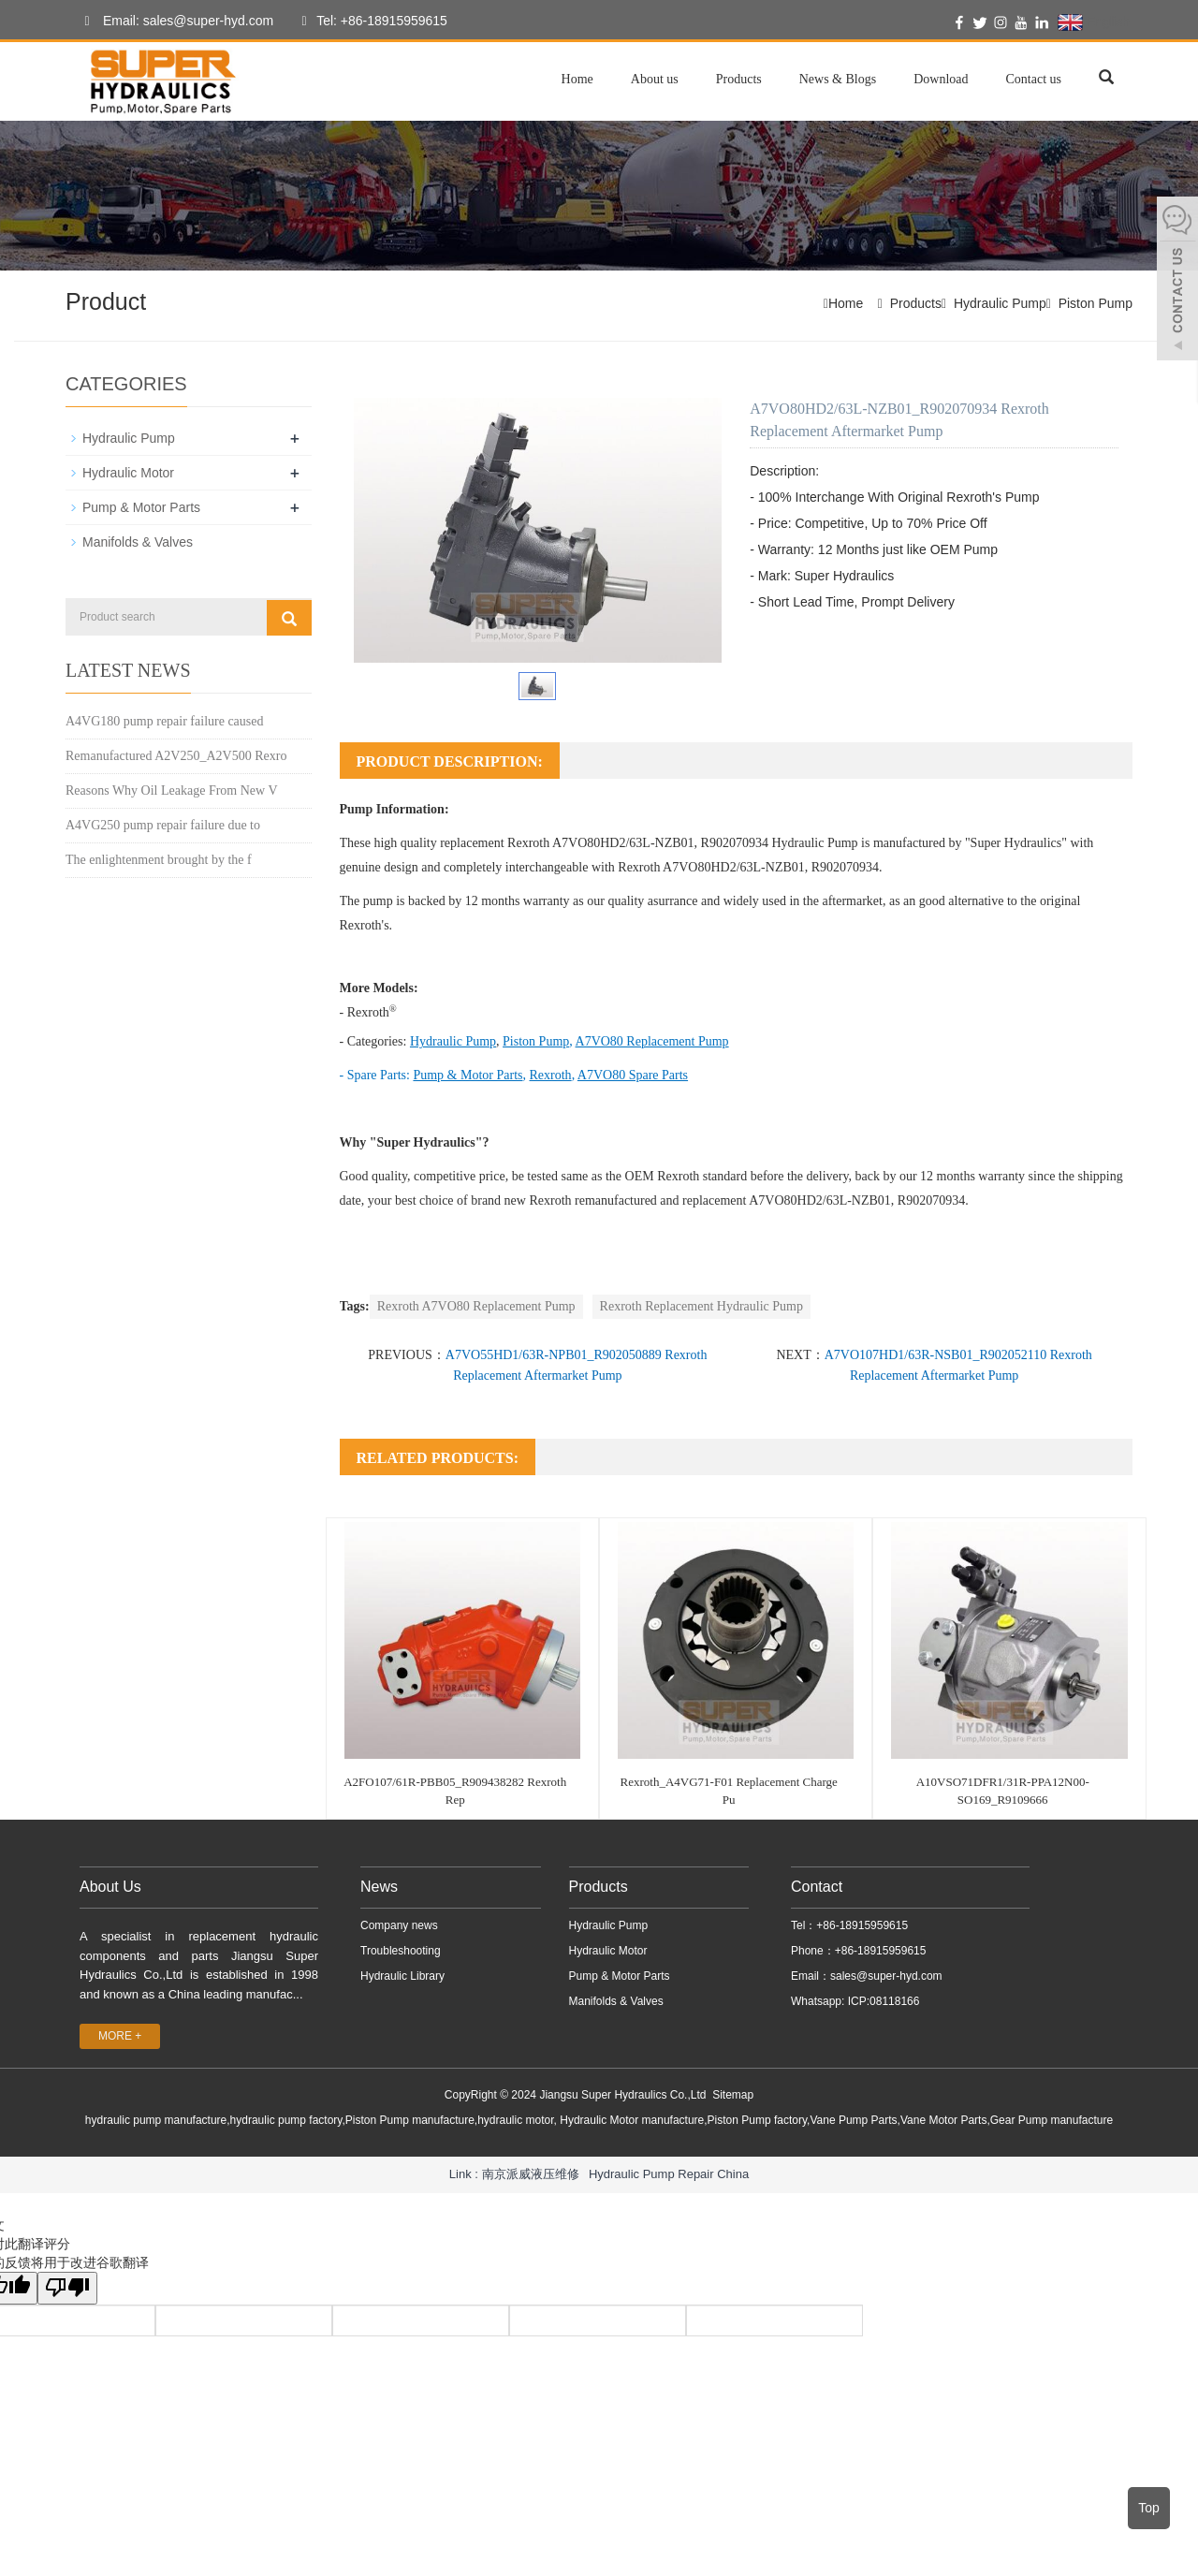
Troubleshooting (400, 1950)
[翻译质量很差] (68, 2288)
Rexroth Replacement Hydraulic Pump (701, 1306)
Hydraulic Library (402, 1976)
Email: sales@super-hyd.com (174, 21)
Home (577, 79)
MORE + (119, 2035)
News (379, 1887)
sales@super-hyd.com (886, 1976)
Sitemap (732, 2094)
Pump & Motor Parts (141, 507)
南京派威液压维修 (530, 2174)
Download (940, 79)
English (1094, 22)
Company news (399, 1925)
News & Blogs (837, 79)
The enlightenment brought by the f (159, 860)
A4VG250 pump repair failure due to (163, 825)
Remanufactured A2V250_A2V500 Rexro (176, 756)
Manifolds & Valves (137, 541)
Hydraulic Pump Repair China (669, 2174)
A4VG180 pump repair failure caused (164, 721)
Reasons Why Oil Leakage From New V (172, 790)
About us (655, 79)
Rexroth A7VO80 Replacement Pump (476, 1306)
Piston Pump (1095, 303)
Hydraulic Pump (1000, 303)
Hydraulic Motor (128, 472)
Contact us (1034, 79)
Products (739, 79)
